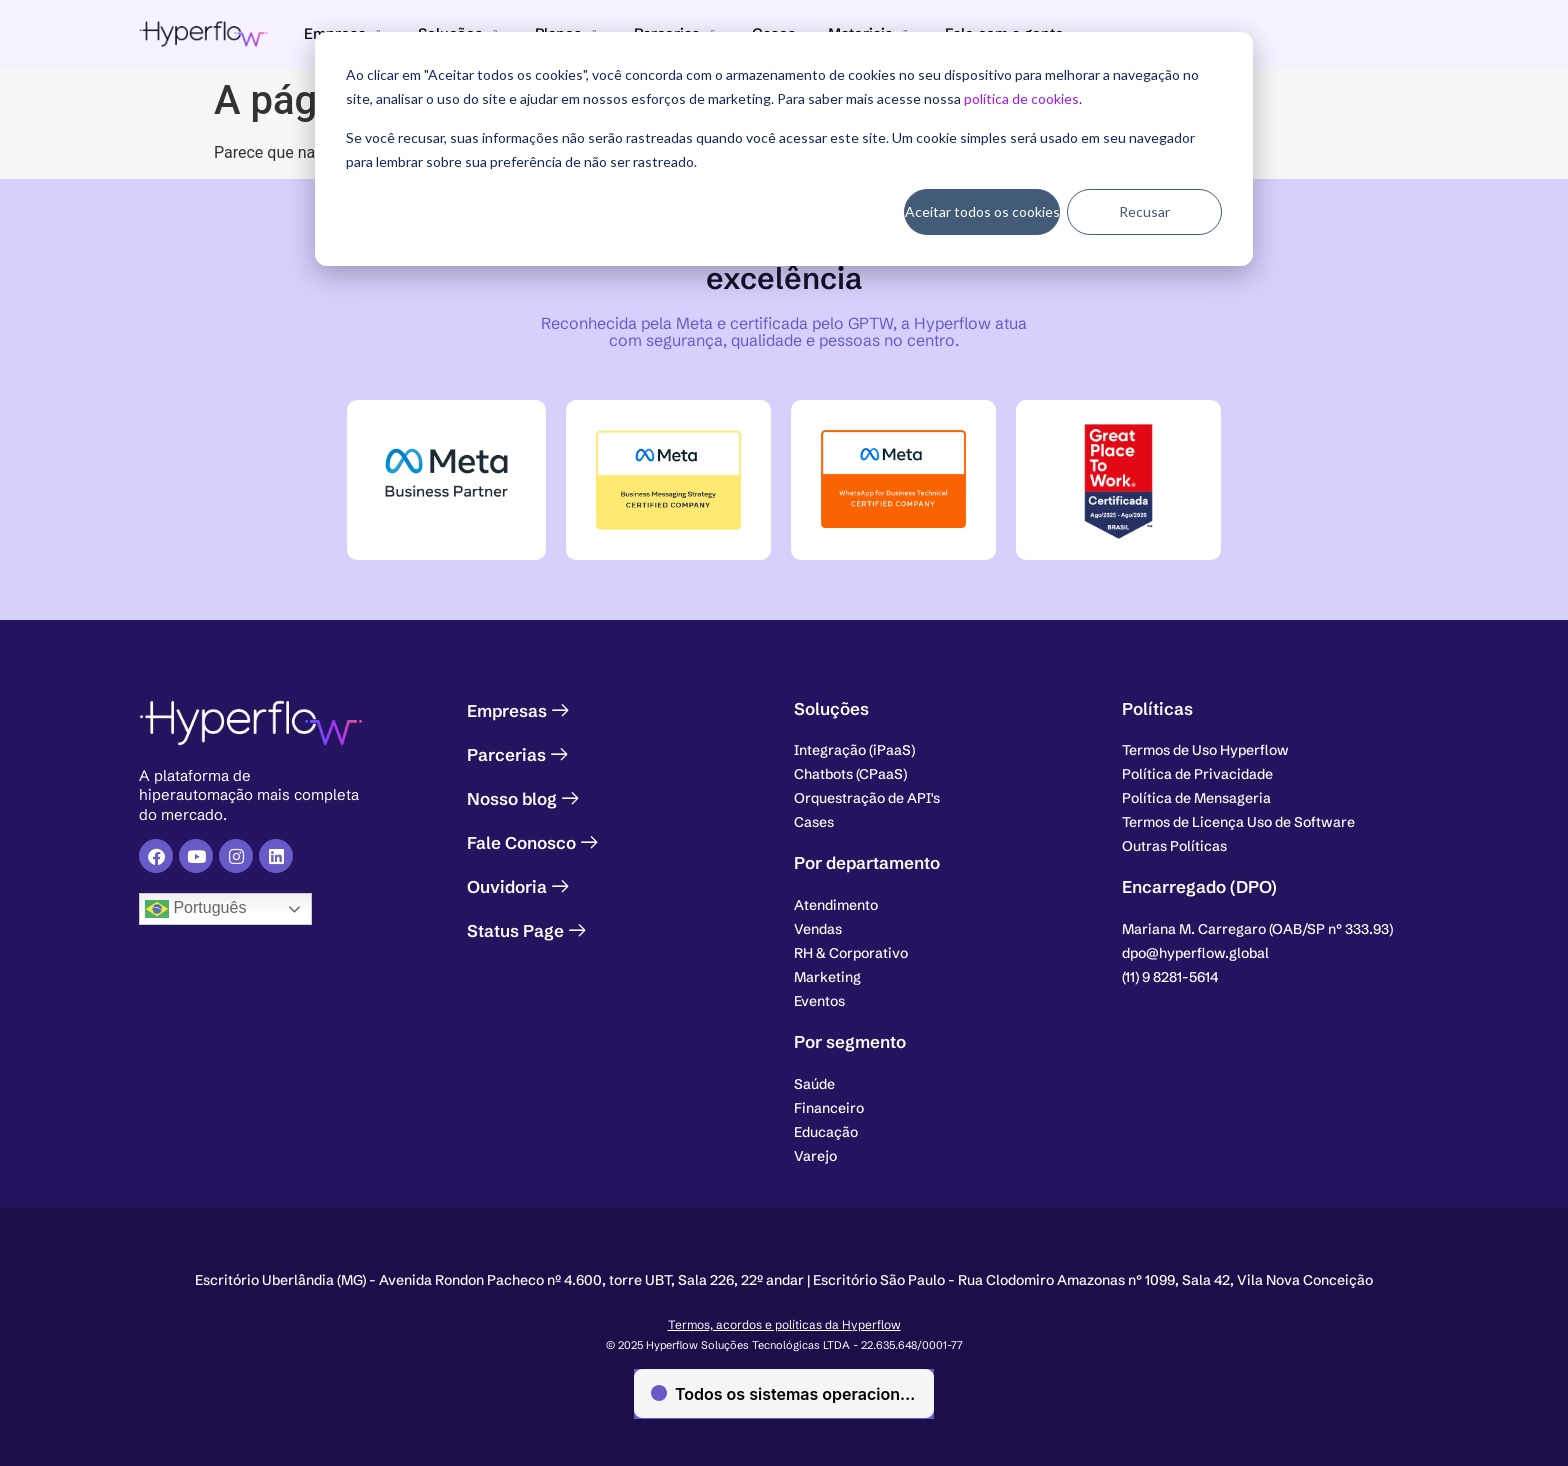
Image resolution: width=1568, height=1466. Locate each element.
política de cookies (1021, 98)
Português (195, 909)
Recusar (1144, 211)
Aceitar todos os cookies (982, 211)
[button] (1257, 929)
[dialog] (784, 149)
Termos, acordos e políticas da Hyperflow (784, 1324)
